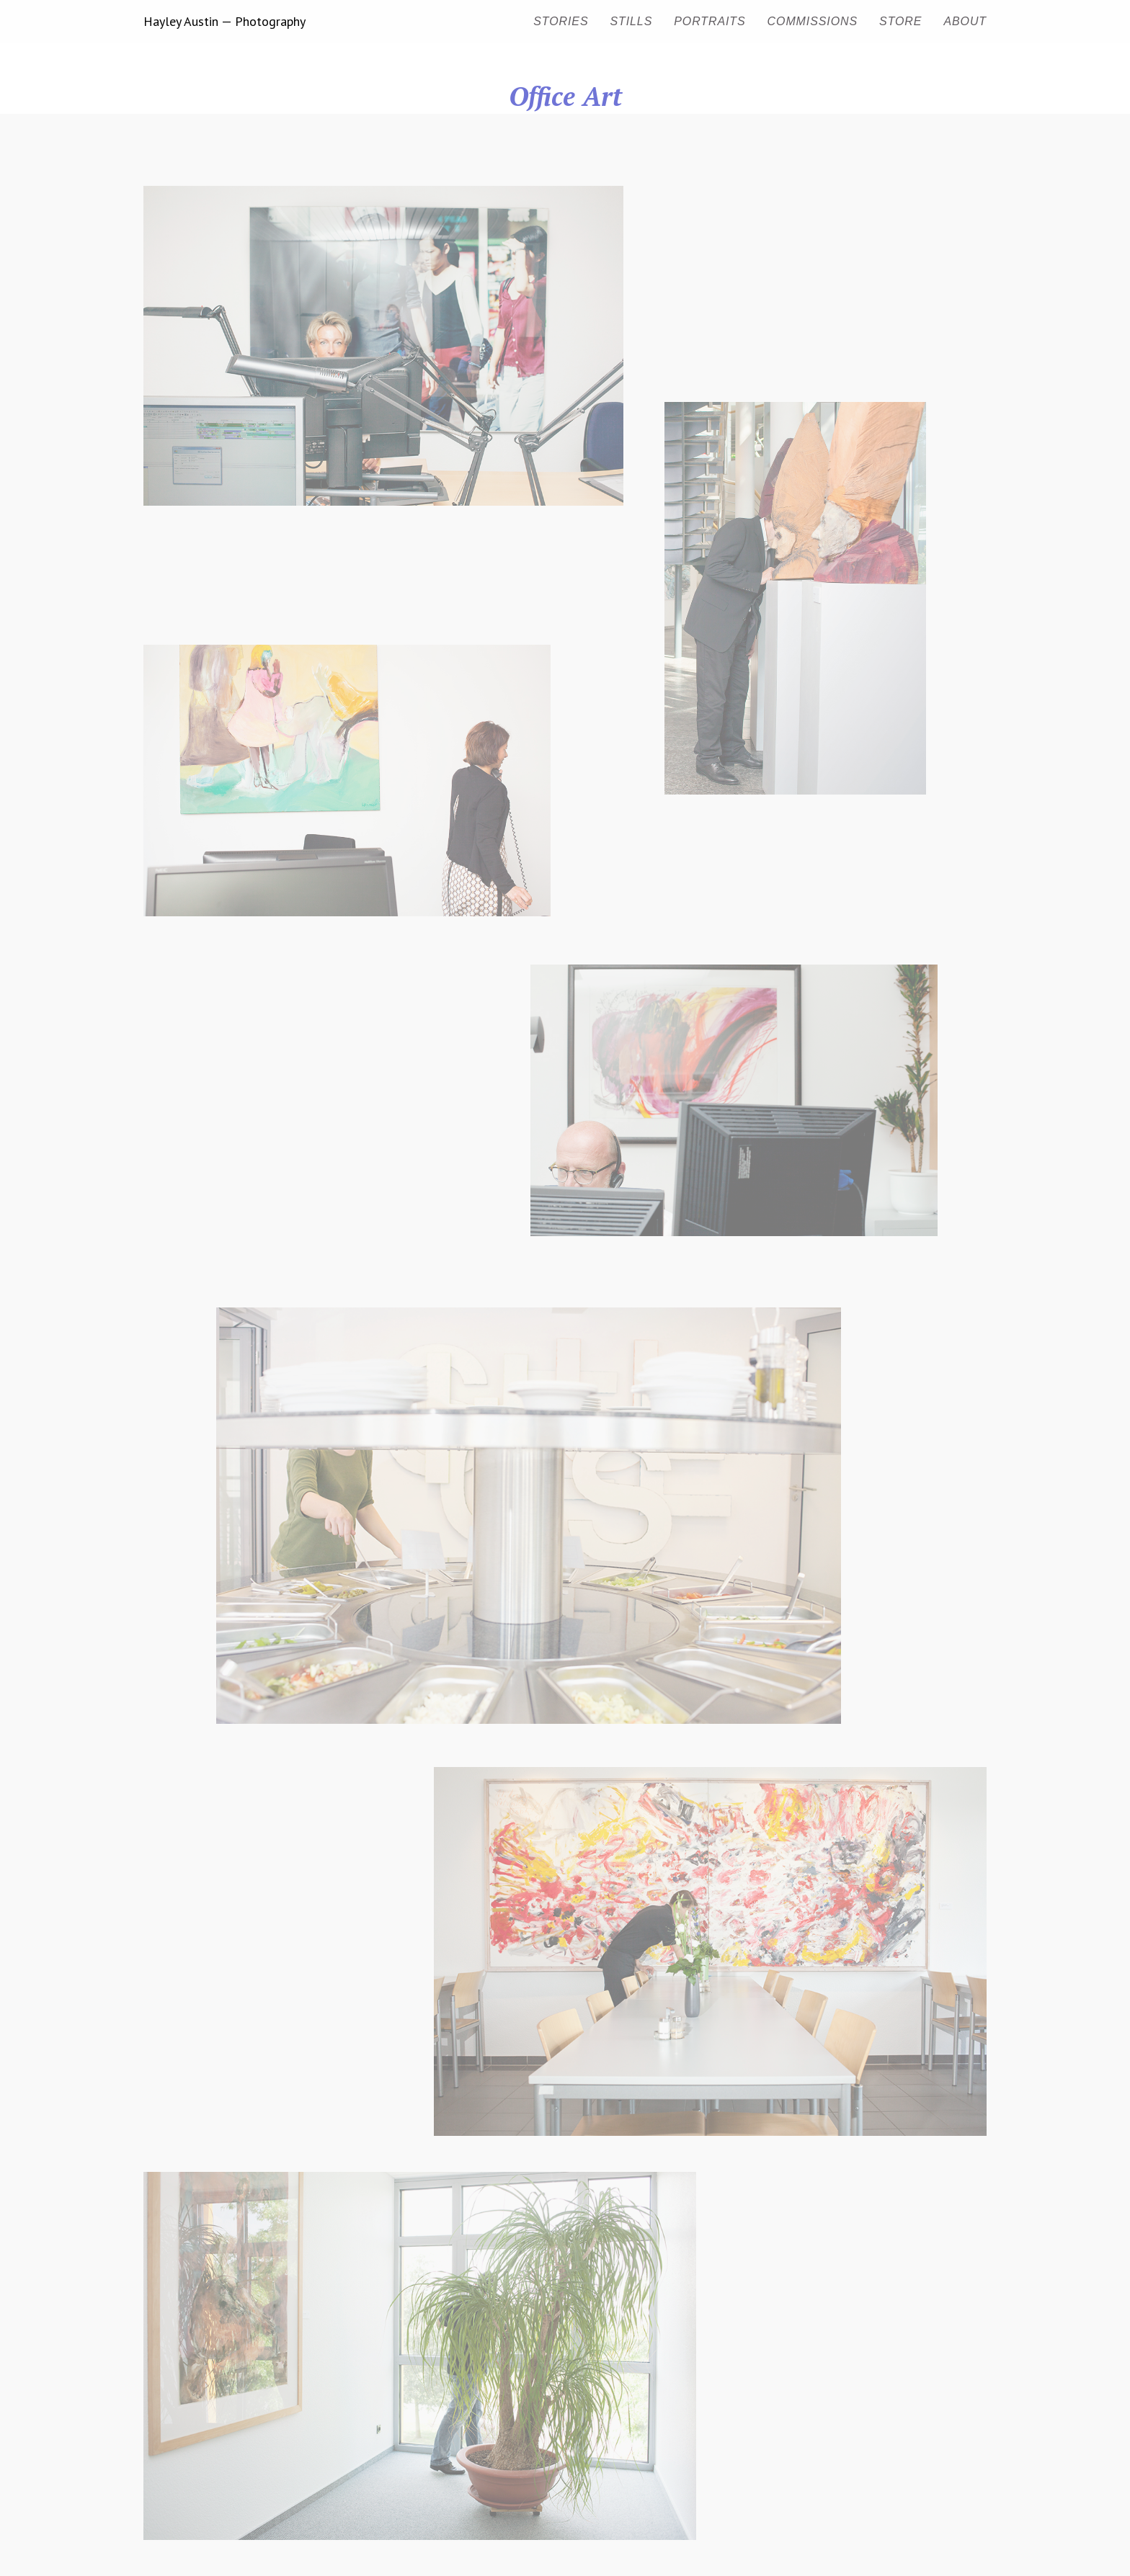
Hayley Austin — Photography (224, 21)
